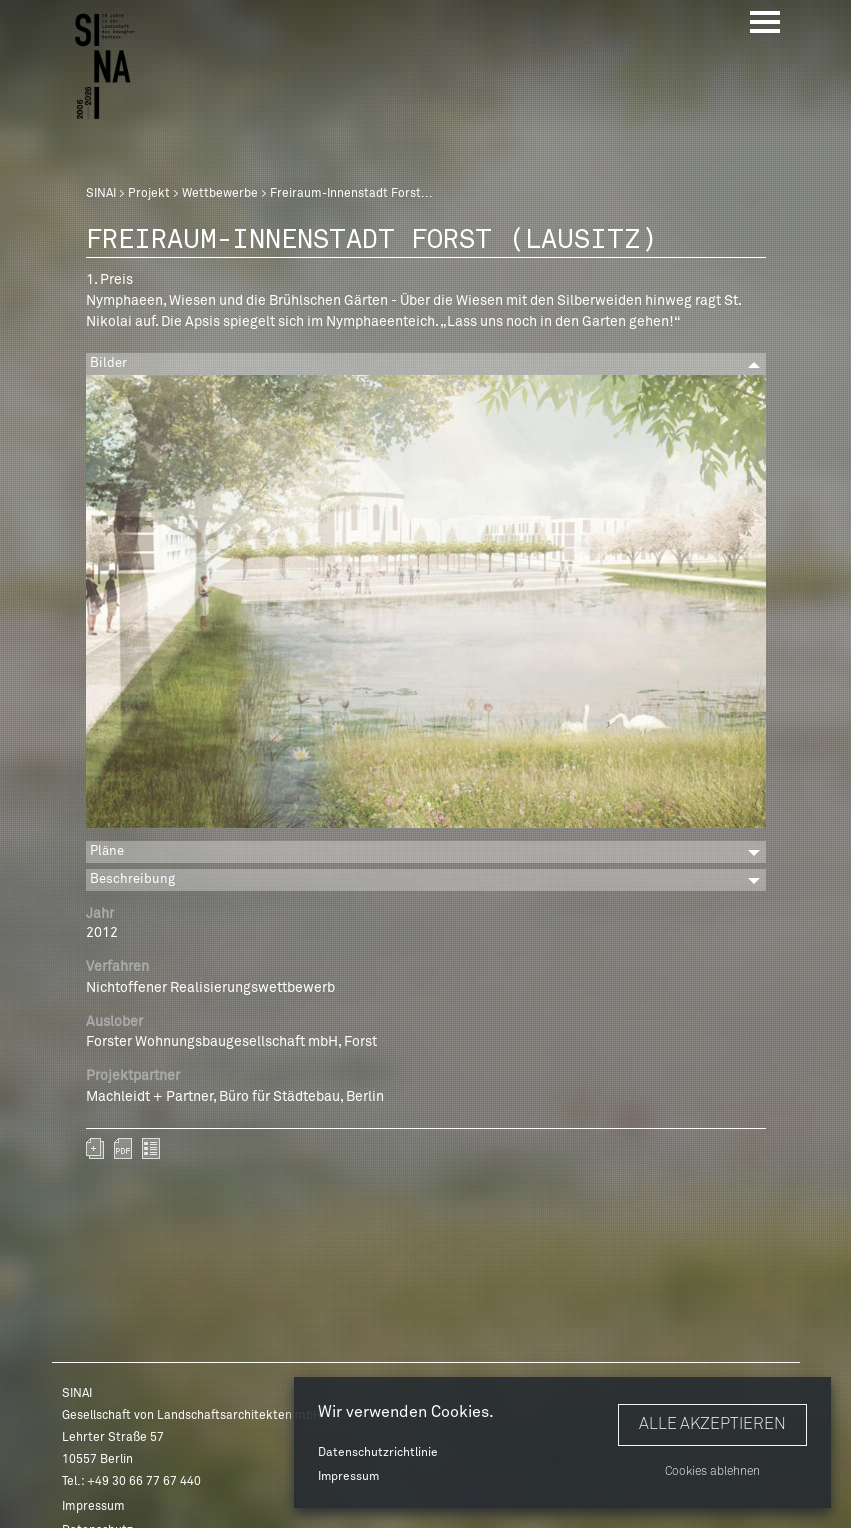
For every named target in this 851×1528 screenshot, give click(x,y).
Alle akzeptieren (712, 1424)
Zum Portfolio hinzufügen (95, 1148)
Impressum (348, 1477)
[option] (426, 605)
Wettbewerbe (220, 194)
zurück (151, 1148)
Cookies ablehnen (712, 1472)
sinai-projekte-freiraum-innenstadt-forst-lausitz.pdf (123, 1148)
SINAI (101, 194)
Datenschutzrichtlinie (378, 1453)
